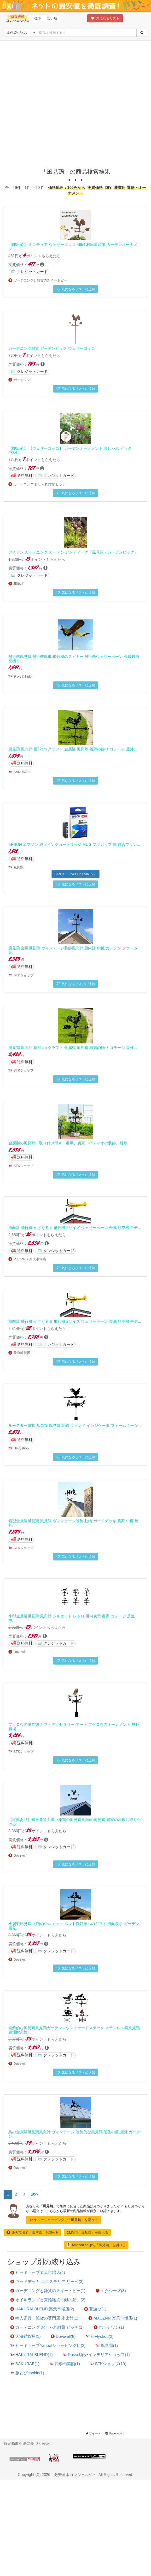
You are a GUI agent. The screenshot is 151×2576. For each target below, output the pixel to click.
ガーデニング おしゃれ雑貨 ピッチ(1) (47, 2327)
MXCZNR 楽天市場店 (29, 1280)
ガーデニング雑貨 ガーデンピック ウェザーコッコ (51, 348)
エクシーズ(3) (111, 2291)
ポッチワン (21, 380)
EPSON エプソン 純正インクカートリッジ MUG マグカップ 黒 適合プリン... (74, 853)
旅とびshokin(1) (27, 2373)
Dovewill (19, 1686)
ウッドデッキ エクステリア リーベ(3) (47, 2281)
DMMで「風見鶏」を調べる (87, 2232)
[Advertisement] (58, 103)
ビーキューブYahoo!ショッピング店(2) (48, 2345)
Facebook (113, 2433)
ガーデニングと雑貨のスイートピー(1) (48, 2291)
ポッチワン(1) (109, 2327)
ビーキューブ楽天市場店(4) (37, 2272)
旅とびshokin (23, 681)
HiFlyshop (21, 1478)
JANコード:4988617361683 (75, 882)
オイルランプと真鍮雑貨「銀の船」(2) (48, 2300)
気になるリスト (104, 18)
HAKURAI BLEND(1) (31, 2354)
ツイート (93, 2433)
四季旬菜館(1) (65, 2364)
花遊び (18, 584)
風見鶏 (18, 876)
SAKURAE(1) (25, 2364)
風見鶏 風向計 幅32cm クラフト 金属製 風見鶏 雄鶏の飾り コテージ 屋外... (72, 753)
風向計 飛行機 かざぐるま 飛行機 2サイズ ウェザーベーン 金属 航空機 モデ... (74, 1249)
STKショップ (23, 988)
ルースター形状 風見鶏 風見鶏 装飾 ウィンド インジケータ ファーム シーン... (75, 1455)
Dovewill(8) (63, 2336)
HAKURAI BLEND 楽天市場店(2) (42, 2309)
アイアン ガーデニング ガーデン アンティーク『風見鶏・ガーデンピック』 (73, 552)
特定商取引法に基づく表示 (27, 2443)
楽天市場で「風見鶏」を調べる (32, 2232)
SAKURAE (21, 776)
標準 (37, 18)
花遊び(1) (95, 2309)
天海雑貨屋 (21, 1378)
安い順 (52, 18)
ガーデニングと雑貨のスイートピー (40, 280)
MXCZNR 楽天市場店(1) (112, 2318)
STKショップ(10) (108, 2364)
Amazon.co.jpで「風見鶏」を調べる (96, 2245)
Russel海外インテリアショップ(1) (96, 2354)
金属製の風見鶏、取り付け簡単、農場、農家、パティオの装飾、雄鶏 (67, 1160)
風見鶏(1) (107, 2345)
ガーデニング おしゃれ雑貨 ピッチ (39, 484)
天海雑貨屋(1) (25, 2336)
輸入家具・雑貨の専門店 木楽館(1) (44, 2318)
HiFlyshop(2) (100, 2336)
